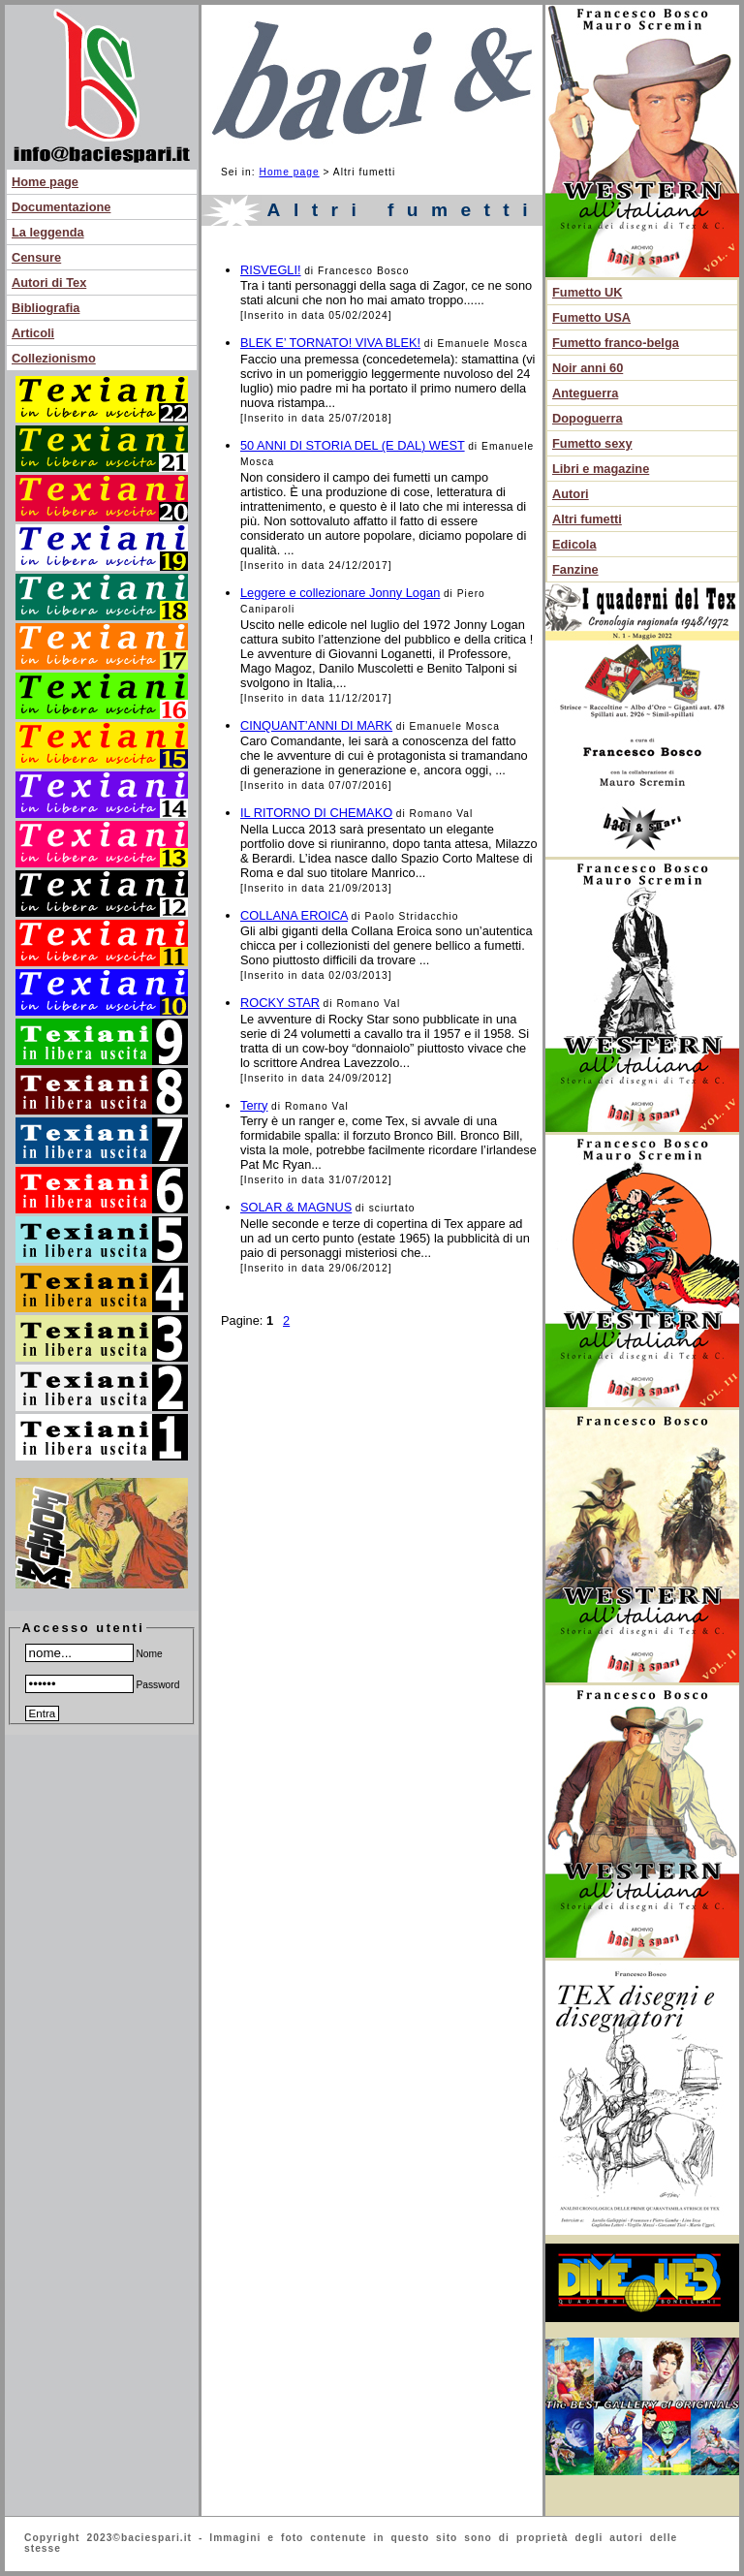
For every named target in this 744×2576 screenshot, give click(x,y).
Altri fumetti (587, 519)
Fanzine (575, 569)
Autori (570, 494)
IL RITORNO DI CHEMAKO (316, 812)
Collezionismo (54, 358)
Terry (253, 1105)
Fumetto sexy (592, 443)
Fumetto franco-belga (615, 342)
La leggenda (48, 232)
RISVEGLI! (270, 270)
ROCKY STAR (280, 1002)
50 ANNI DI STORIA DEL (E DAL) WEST (352, 445)
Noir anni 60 (587, 368)
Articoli (33, 333)
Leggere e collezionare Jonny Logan (340, 592)
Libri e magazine (600, 468)
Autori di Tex (49, 282)
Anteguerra (585, 393)
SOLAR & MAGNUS (296, 1207)
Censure (36, 257)
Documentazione (61, 207)
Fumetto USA (591, 317)
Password (102, 1685)
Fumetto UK (587, 292)
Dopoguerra (587, 418)
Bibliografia (45, 307)
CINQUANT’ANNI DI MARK (316, 725)
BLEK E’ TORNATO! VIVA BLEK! (330, 342)
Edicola (574, 544)
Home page (45, 181)
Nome (94, 1654)
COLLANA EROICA (294, 915)
